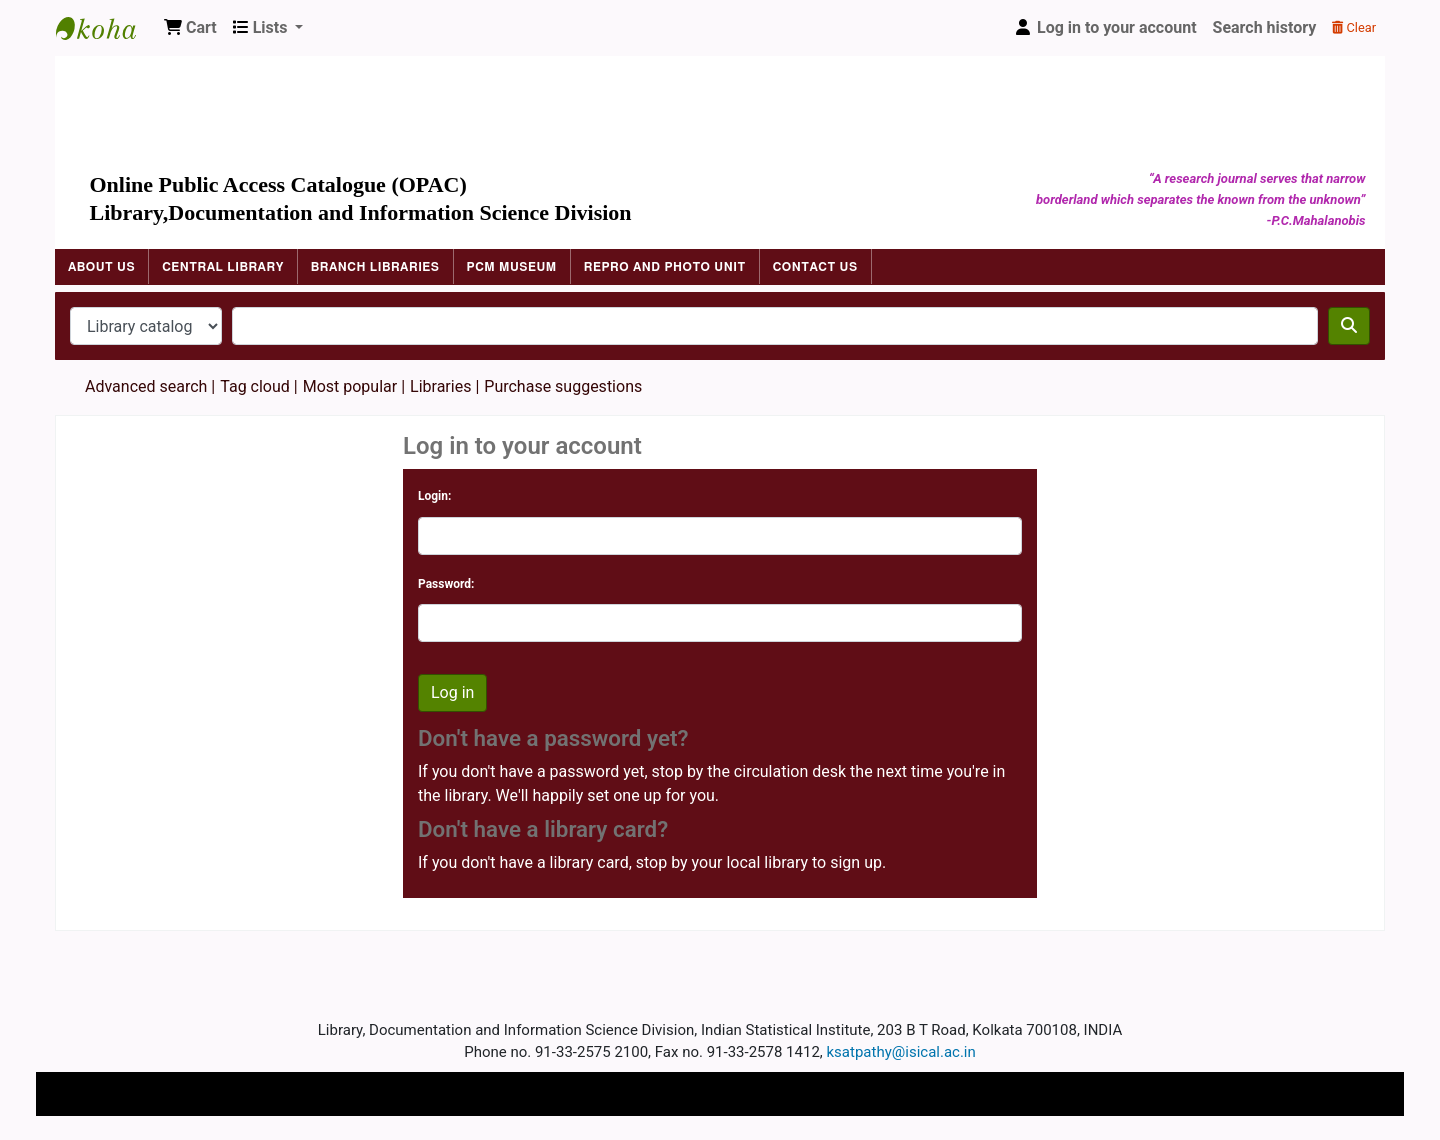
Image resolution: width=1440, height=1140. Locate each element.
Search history (1265, 27)
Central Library (223, 267)
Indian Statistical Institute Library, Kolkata (106, 28)
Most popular (350, 386)
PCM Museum (512, 267)
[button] (190, 28)
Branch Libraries (375, 267)
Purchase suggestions (563, 386)
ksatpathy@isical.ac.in (901, 1052)
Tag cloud (255, 386)
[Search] (1349, 326)
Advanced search (146, 386)
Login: (434, 496)
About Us (101, 267)
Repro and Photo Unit (665, 267)
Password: (446, 584)
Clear (1354, 27)
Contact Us (815, 267)
